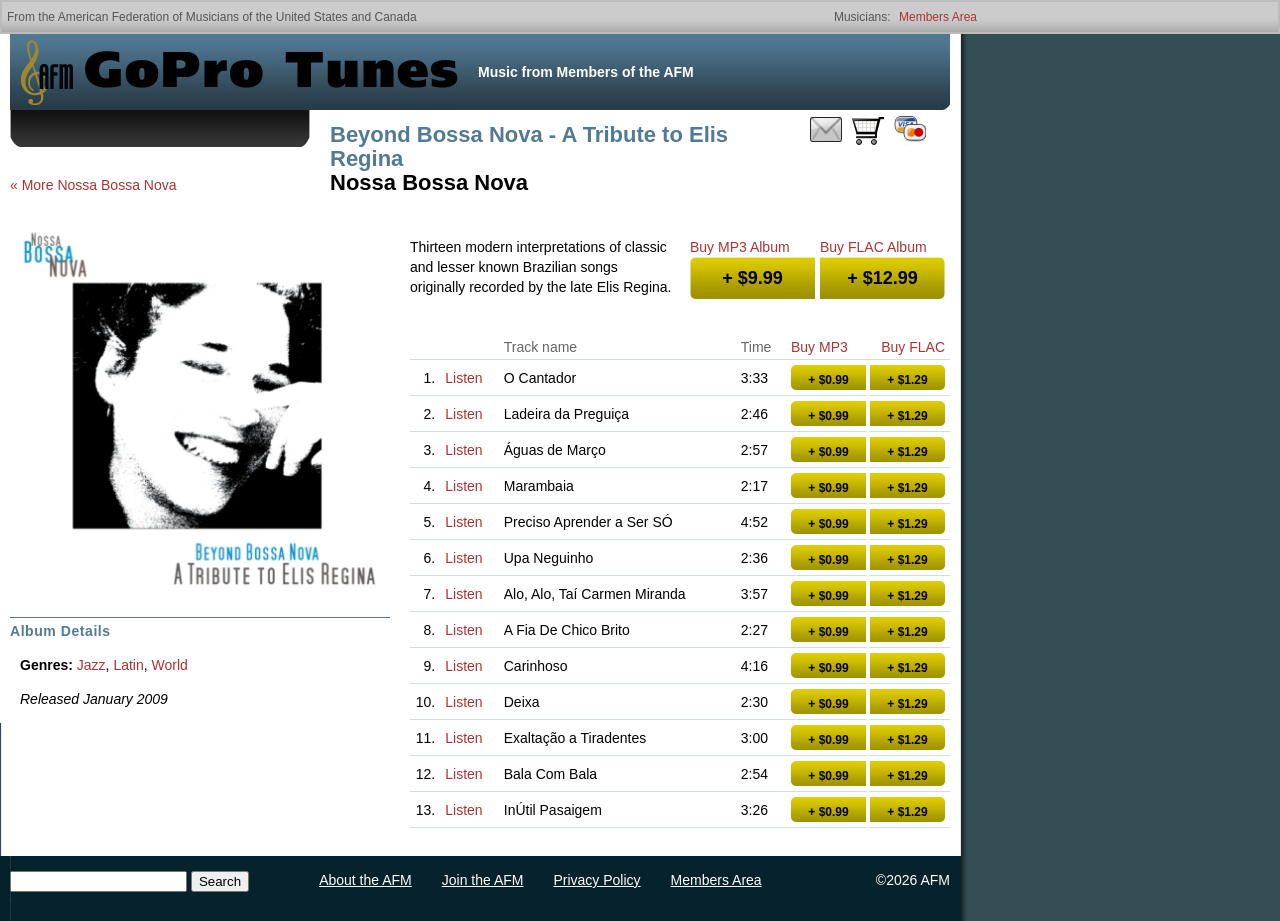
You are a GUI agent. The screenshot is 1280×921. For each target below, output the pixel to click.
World (170, 665)
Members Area (938, 17)
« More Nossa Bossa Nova (93, 185)
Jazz (91, 665)
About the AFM (365, 880)
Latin (128, 665)
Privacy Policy (596, 880)
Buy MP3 (819, 347)
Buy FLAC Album (873, 247)
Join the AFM (483, 880)
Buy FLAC (913, 347)
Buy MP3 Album (740, 247)
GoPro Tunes (271, 72)
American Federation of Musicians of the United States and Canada (237, 17)
